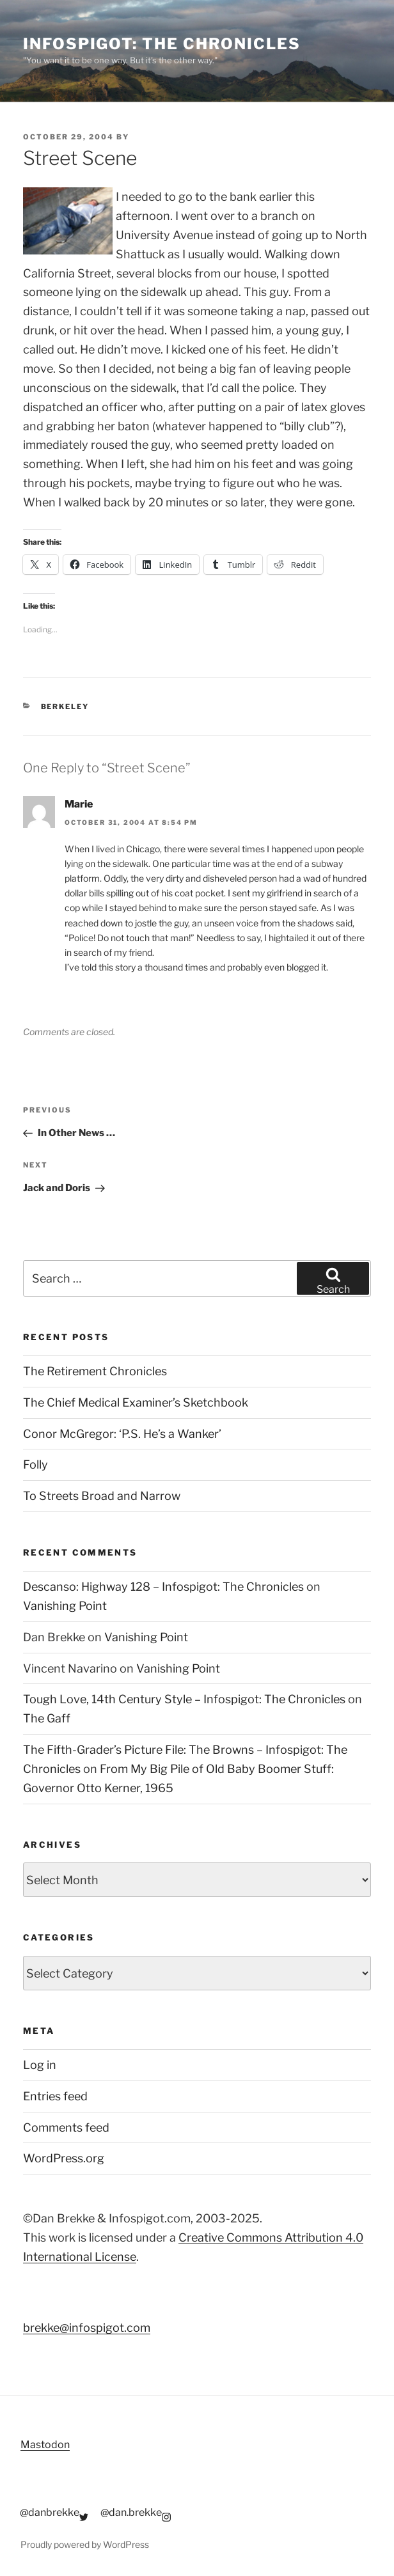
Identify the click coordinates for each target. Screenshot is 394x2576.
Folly (35, 1464)
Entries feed (55, 2096)
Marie (79, 804)
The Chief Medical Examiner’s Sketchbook (135, 1402)
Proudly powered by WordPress (84, 2544)
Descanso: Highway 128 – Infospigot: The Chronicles (163, 1586)
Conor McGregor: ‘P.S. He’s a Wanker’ (122, 1433)
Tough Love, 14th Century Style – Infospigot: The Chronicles (184, 1699)
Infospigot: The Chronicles (162, 44)
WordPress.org (63, 2158)
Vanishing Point (65, 1605)
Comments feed (66, 2127)
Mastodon (45, 2445)
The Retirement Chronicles (95, 1371)
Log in (39, 2065)
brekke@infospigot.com (86, 2327)
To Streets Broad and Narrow (101, 1496)
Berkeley (65, 706)
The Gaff (46, 1718)
